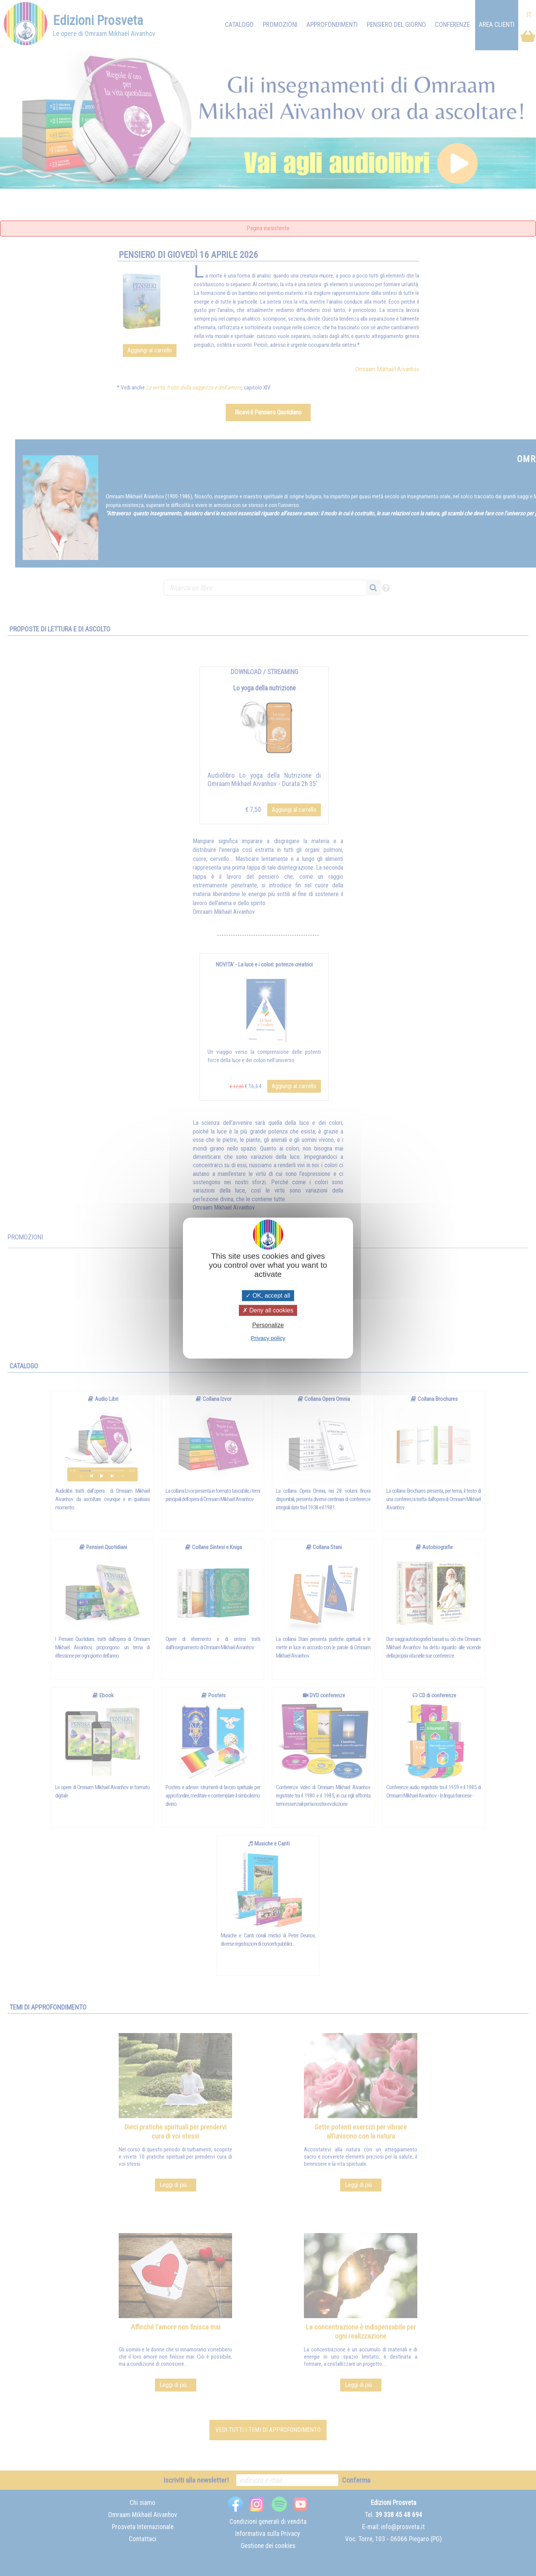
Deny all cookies (268, 1310)
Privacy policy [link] (268, 1338)
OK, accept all (268, 1295)
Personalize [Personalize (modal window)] (268, 1325)
